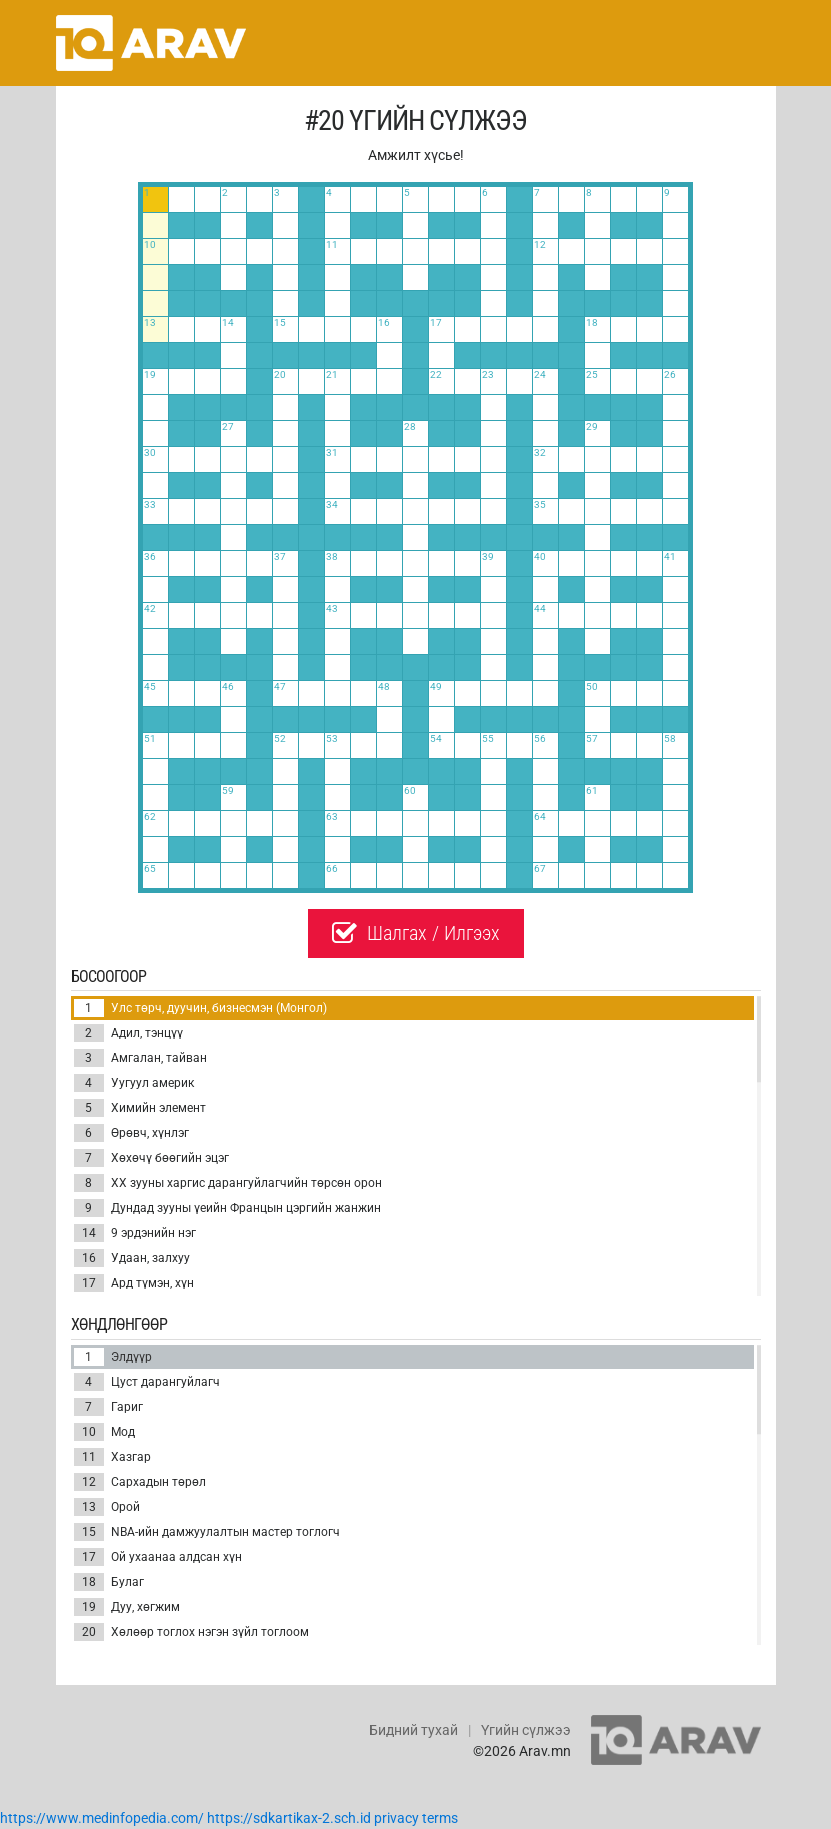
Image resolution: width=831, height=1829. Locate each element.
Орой (107, 1507)
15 (89, 1532)
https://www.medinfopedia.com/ (102, 1818)
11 (89, 1457)
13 (89, 1507)
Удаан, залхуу (132, 1258)
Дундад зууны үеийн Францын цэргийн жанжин (227, 1208)
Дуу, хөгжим (127, 1607)
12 (89, 1482)
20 (89, 1632)
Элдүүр (113, 1357)
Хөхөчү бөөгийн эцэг (151, 1158)
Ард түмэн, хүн (134, 1283)
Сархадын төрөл (140, 1482)
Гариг (108, 1407)
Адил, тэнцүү (128, 1033)
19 (89, 1607)
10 (89, 1432)
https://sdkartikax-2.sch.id (289, 1818)
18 (89, 1582)
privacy (396, 1818)
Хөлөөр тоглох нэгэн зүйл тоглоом (191, 1632)
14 (89, 1233)
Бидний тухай (413, 1730)
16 (89, 1258)
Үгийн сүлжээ (526, 1730)
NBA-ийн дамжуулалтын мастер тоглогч (207, 1532)
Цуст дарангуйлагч (147, 1382)
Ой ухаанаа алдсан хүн (158, 1557)
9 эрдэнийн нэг (135, 1233)
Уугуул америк (134, 1083)
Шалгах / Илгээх (416, 933)
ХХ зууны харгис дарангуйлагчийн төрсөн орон (228, 1183)
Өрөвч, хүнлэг (131, 1133)
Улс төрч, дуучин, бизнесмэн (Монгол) (200, 1008)
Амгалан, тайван (140, 1058)
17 (89, 1283)
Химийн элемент (140, 1108)
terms (440, 1818)
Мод (104, 1432)
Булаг (109, 1582)
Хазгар (112, 1457)
